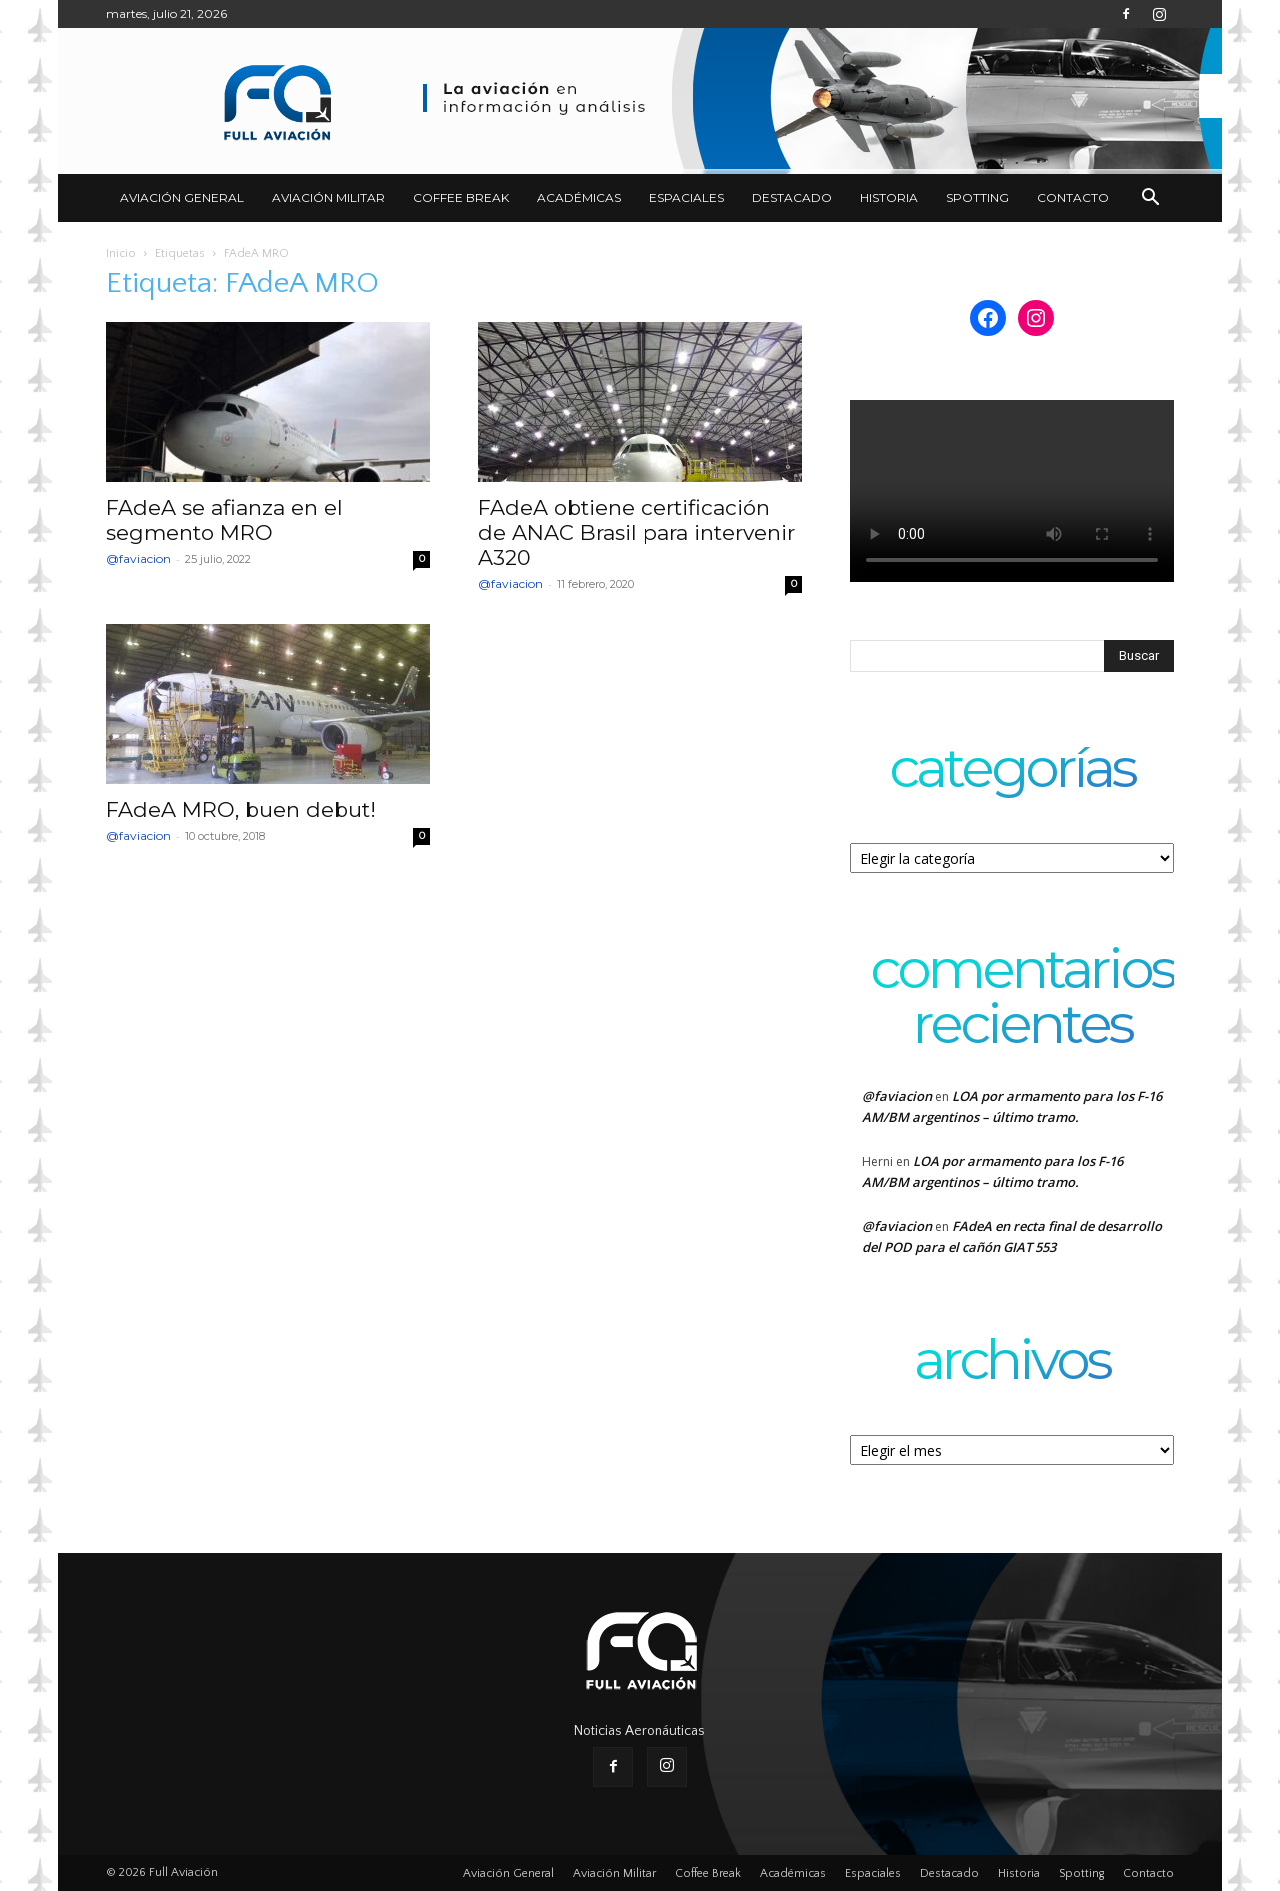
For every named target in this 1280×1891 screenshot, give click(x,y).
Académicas (579, 197)
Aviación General (182, 197)
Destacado (792, 197)
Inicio (121, 253)
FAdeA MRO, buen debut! (241, 809)
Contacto (1073, 197)
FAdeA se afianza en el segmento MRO (224, 520)
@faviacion (138, 558)
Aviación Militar (328, 197)
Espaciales (686, 197)
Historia (889, 197)
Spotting (977, 197)
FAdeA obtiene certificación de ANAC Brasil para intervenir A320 (636, 532)
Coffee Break (461, 197)
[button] (1150, 199)
